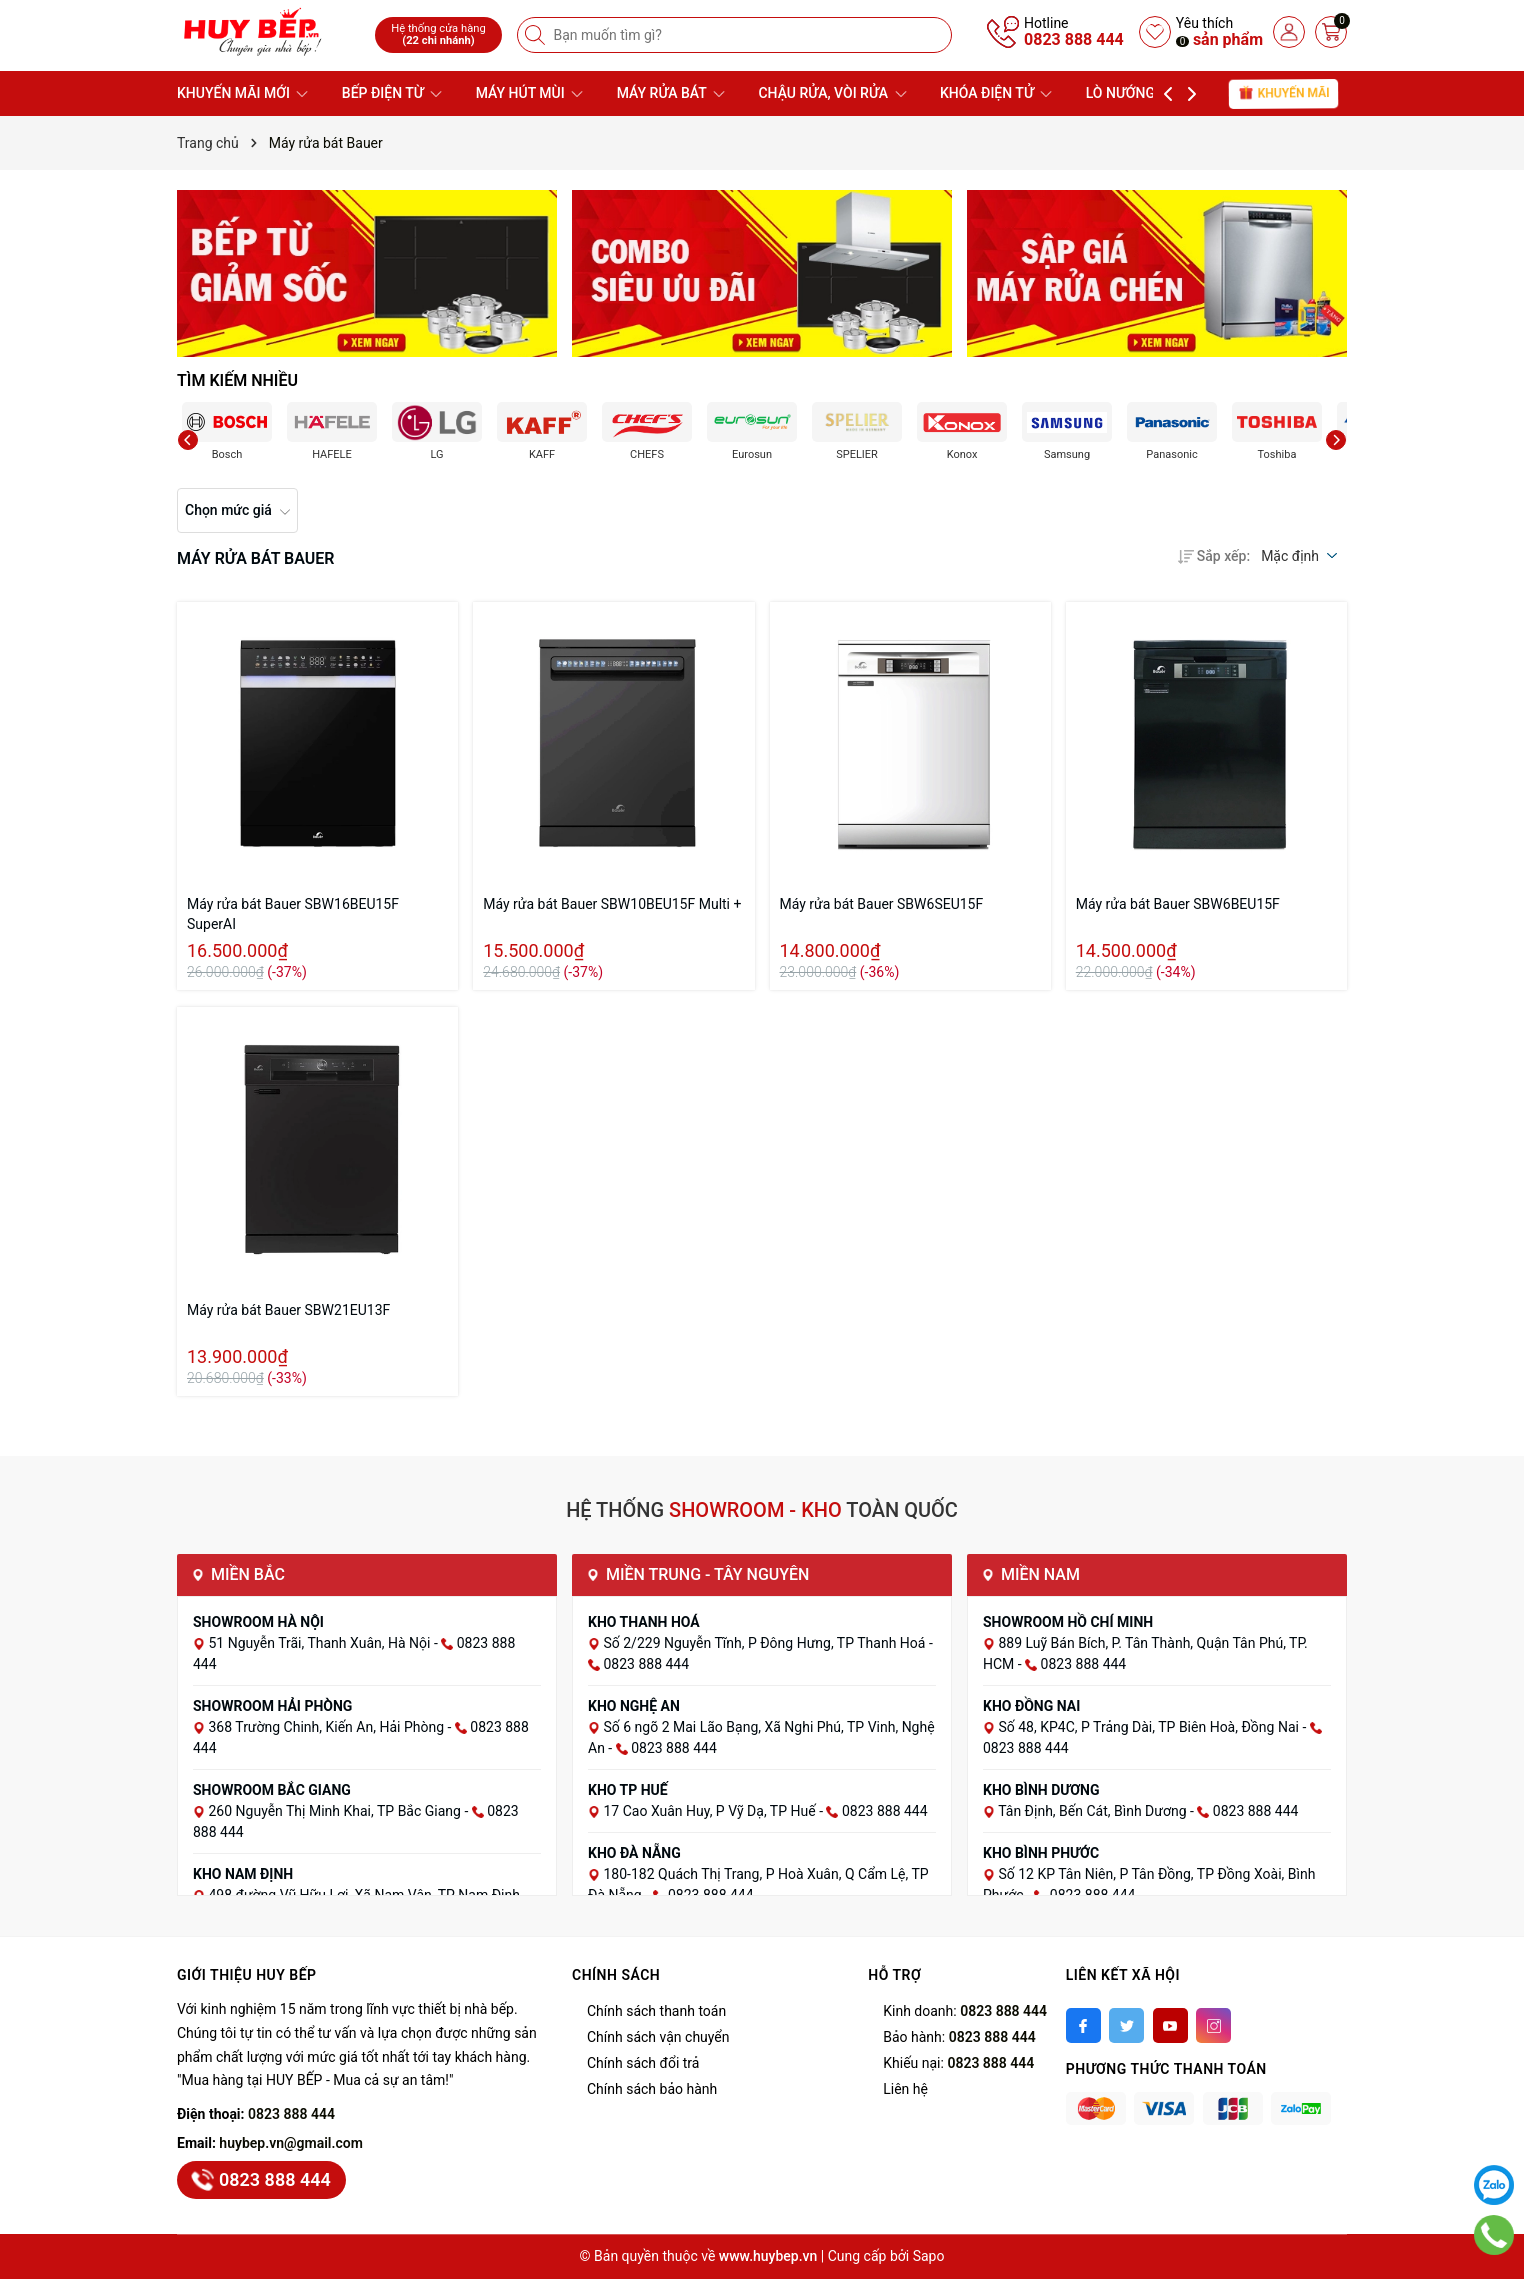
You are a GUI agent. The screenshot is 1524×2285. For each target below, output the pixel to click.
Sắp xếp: (1214, 556)
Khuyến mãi (1283, 93)
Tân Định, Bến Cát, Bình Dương (1094, 1811)
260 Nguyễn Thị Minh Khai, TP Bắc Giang (336, 1811)
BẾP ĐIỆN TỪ (392, 93)
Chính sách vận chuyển (658, 2037)
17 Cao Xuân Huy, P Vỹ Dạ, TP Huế (711, 1811)
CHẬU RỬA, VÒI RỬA (832, 93)
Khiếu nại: (958, 2063)
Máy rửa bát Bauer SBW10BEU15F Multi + (612, 904)
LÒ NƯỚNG (1130, 93)
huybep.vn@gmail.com (291, 2143)
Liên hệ (905, 2089)
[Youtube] (1170, 2025)
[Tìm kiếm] (537, 35)
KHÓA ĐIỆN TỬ (996, 93)
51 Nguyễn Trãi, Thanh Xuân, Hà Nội (320, 1643)
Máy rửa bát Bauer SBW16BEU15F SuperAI (293, 914)
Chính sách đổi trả (643, 2063)
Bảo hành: (959, 2037)
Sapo (929, 2256)
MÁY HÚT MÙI (530, 93)
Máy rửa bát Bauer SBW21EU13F (288, 1310)
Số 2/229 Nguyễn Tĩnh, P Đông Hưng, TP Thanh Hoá (765, 1643)
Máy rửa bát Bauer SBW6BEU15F (1178, 904)
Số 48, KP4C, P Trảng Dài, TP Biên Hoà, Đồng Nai (1150, 1727)
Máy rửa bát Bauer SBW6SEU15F (882, 904)
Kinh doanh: (965, 2011)
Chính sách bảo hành (652, 2089)
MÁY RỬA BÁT (671, 93)
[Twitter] (1126, 2025)
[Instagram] (1213, 2025)
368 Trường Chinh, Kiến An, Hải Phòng (327, 1727)
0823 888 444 (1074, 39)
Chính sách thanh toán (656, 2011)
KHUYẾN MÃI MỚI (242, 93)
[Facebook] (1083, 2025)
